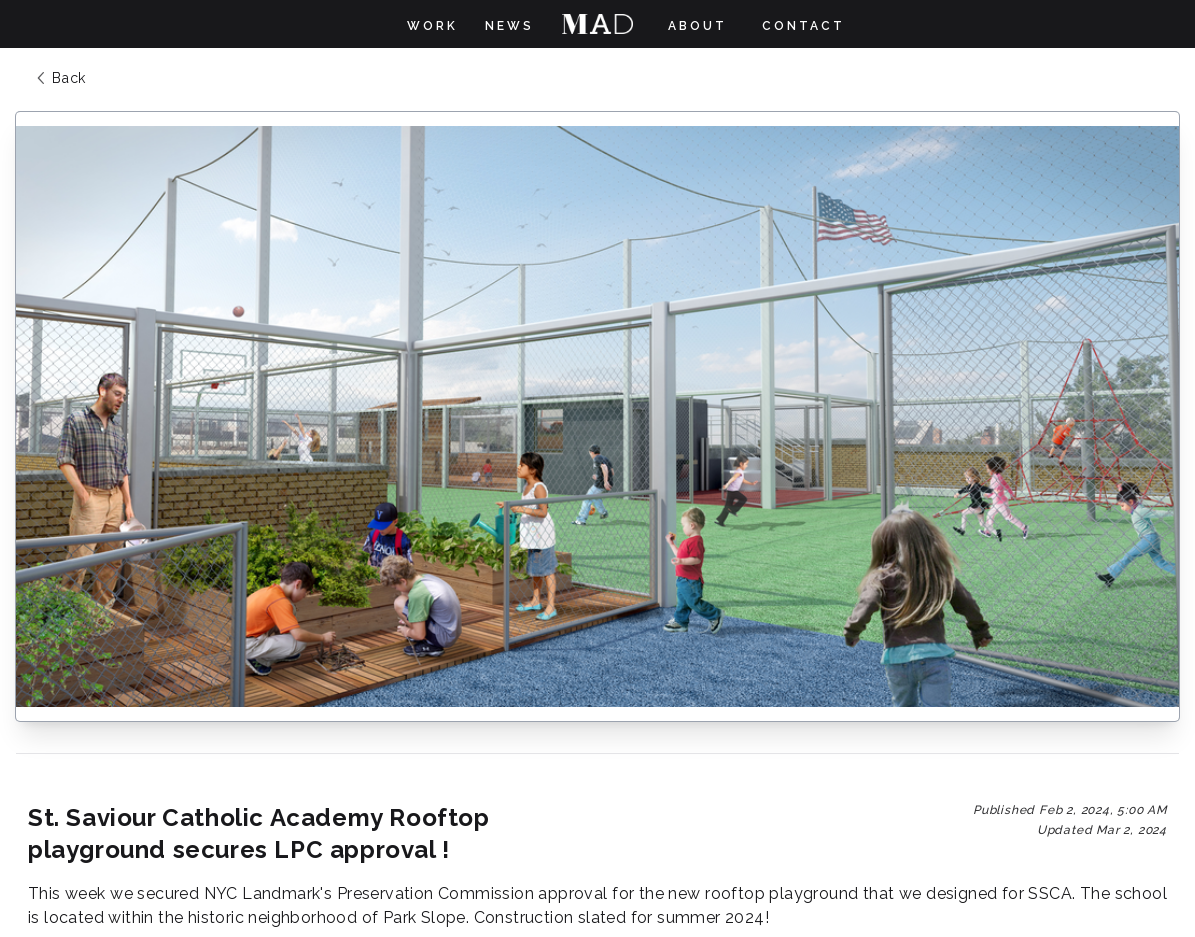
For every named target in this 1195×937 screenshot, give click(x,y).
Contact (803, 26)
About (697, 26)
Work (432, 26)
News (509, 26)
